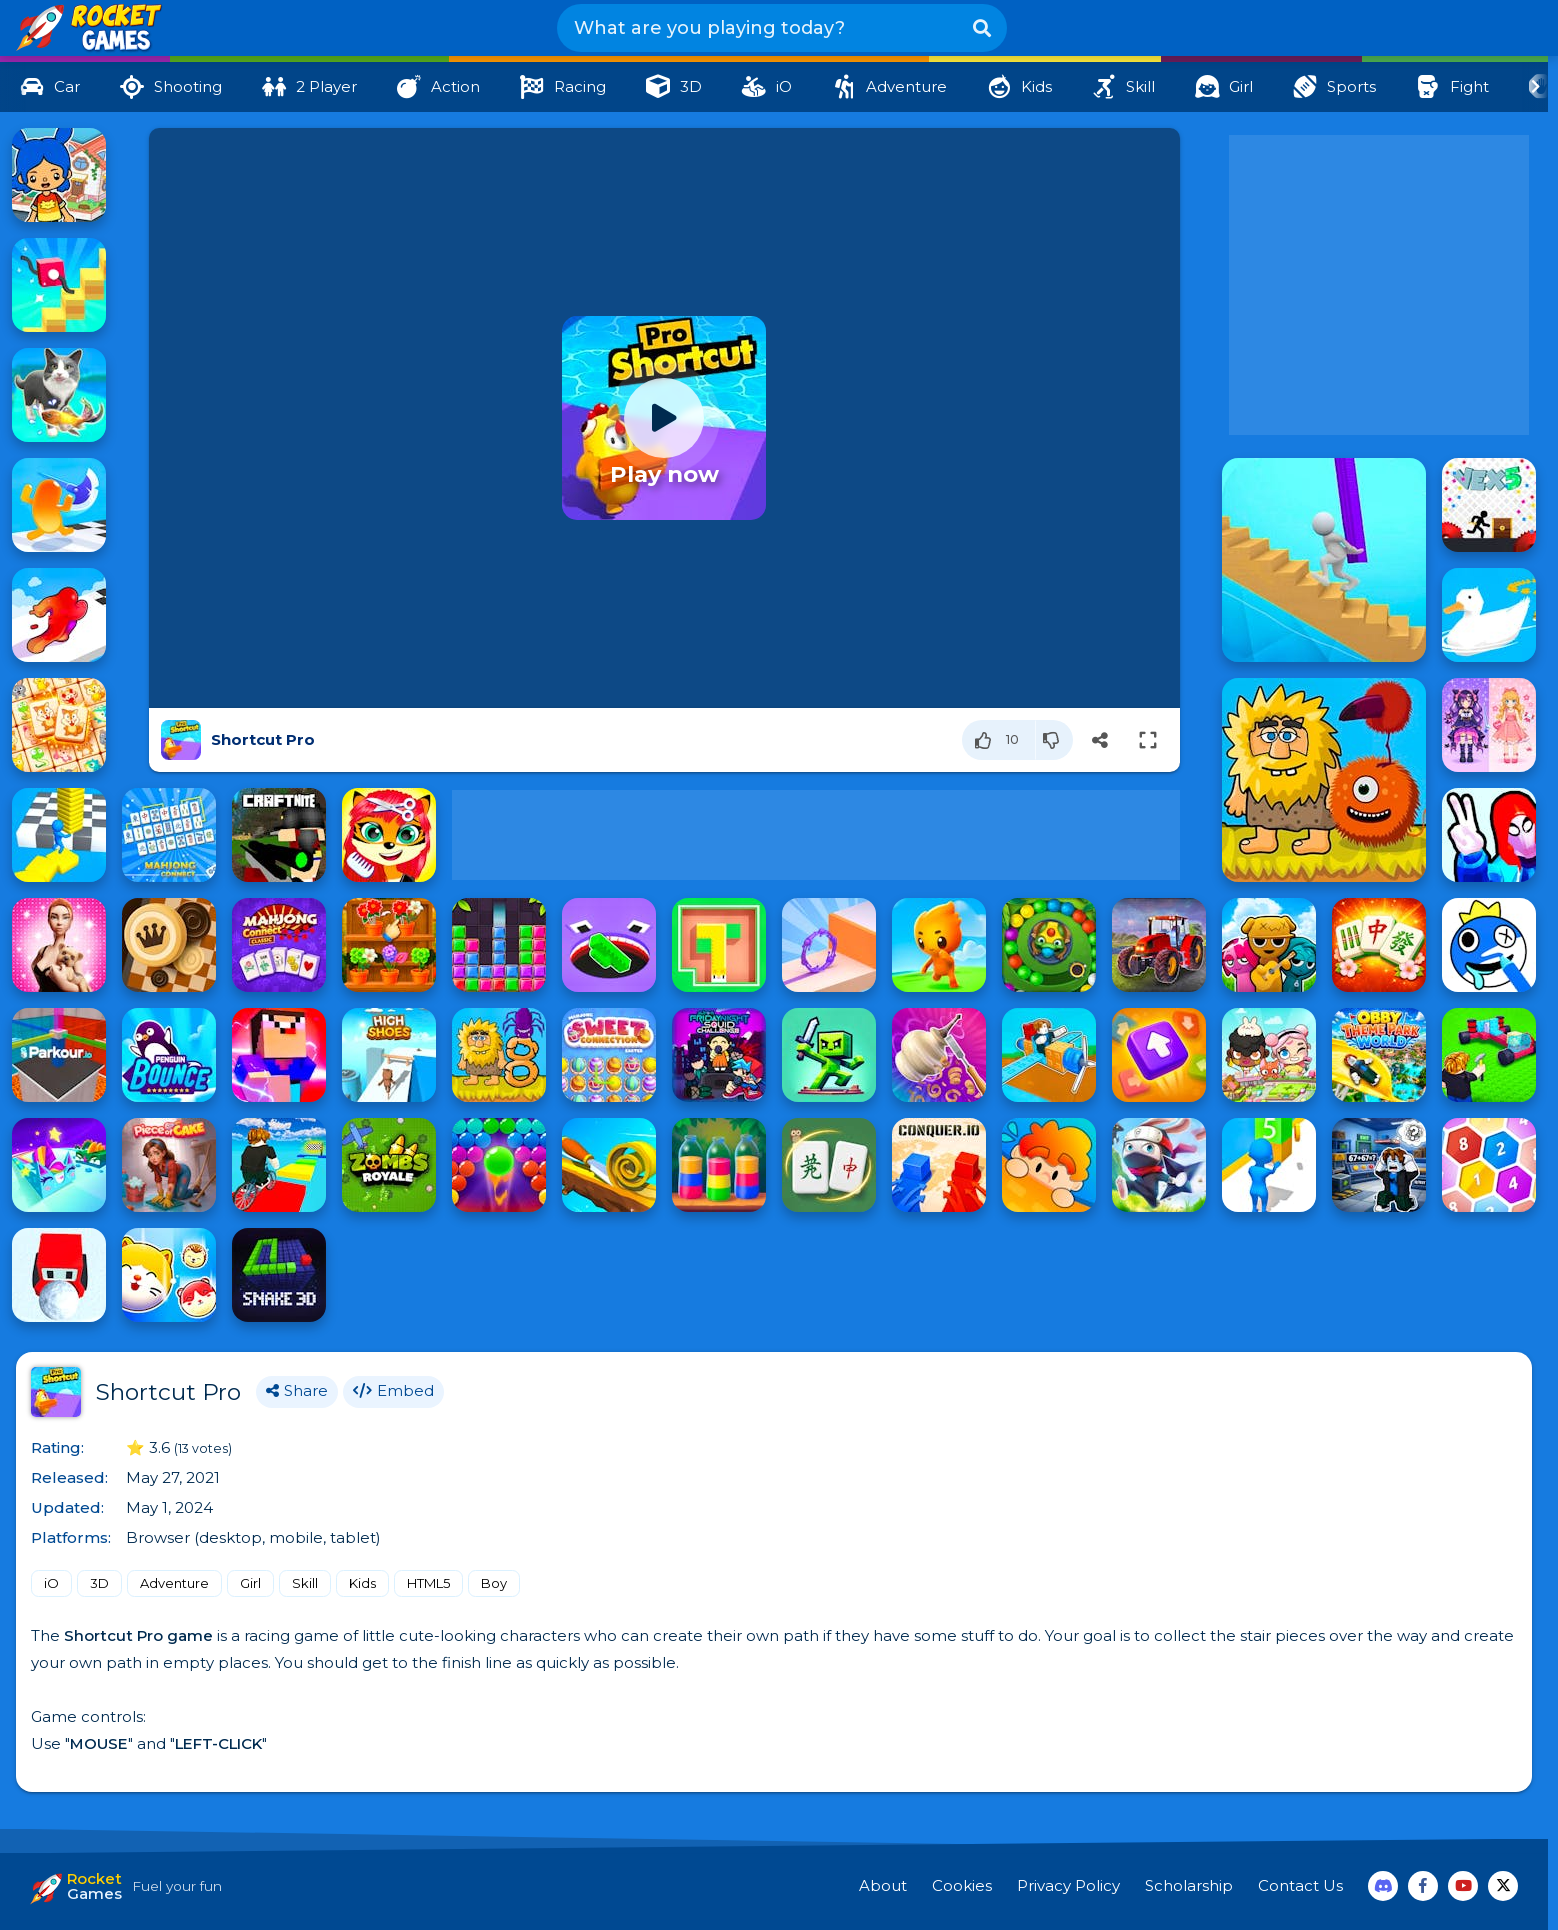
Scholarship (1189, 1885)
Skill (305, 1583)
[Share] (1100, 740)
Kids (362, 1583)
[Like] (999, 740)
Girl (250, 1583)
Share (297, 1391)
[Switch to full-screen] (1148, 740)
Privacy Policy (1068, 1885)
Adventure (174, 1583)
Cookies (962, 1885)
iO (51, 1583)
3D (99, 1583)
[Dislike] (1054, 740)
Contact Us (1300, 1885)
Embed (393, 1391)
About (883, 1885)
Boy (494, 1583)
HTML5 (428, 1583)
